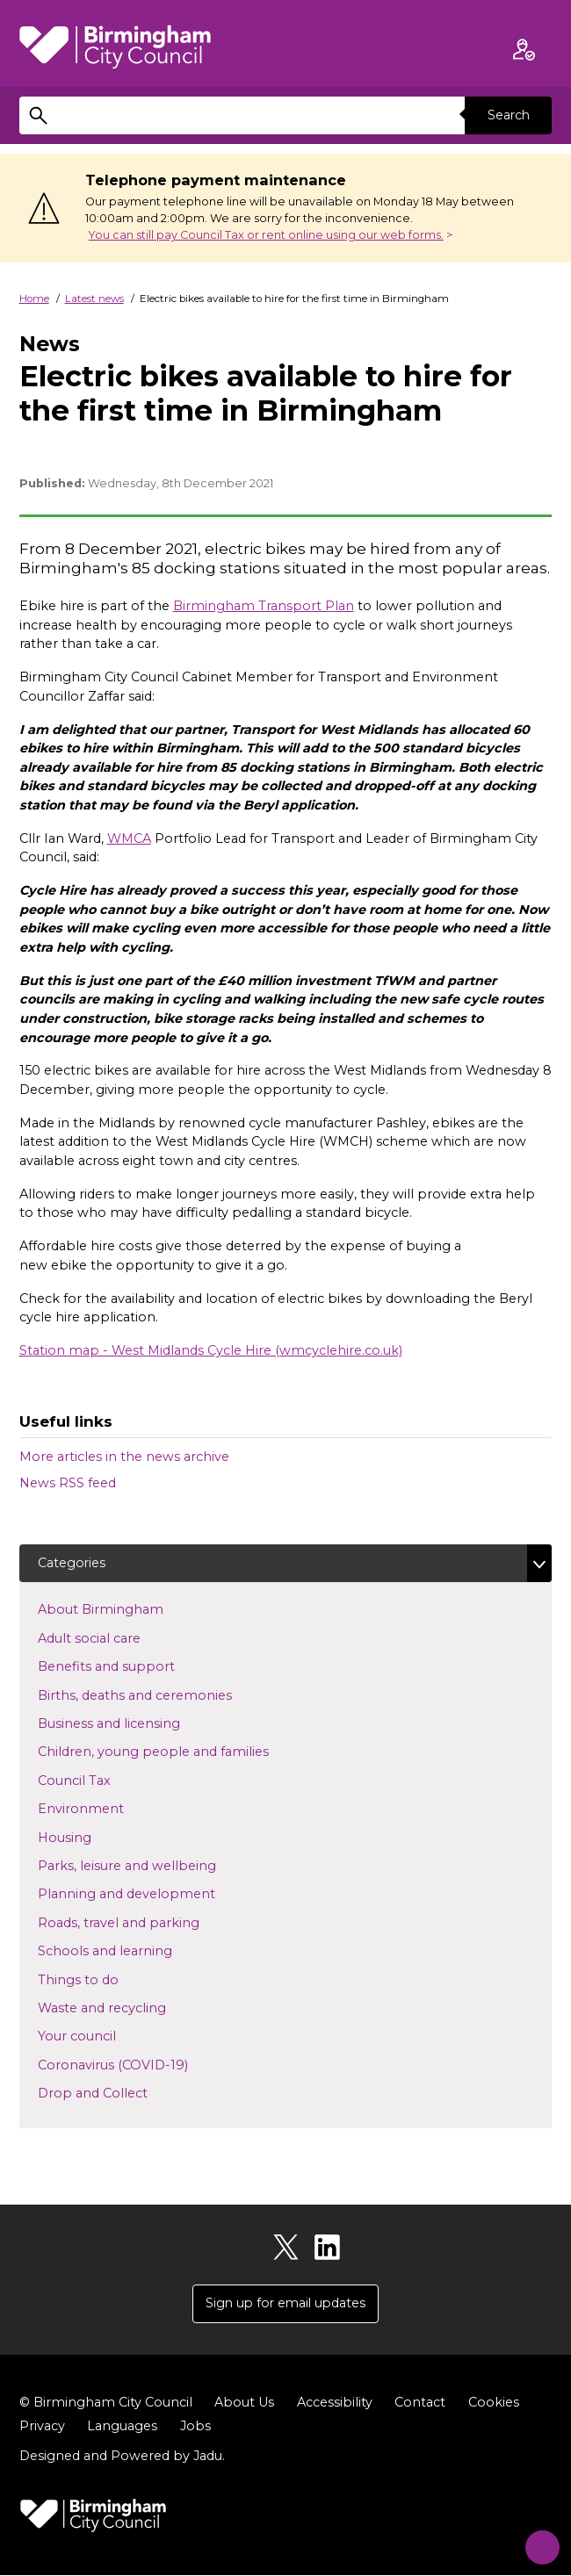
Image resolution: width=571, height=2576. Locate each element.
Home (34, 298)
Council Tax (102, 1779)
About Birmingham (129, 1609)
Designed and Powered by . (122, 2456)
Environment (109, 1808)
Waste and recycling (130, 2008)
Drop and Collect (121, 2093)
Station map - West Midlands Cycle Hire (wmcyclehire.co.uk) (210, 1350)
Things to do (106, 1979)
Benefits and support (134, 1666)
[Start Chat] (535, 2540)
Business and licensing (137, 1723)
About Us (244, 2403)
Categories (72, 1563)
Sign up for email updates (285, 2305)
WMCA (129, 838)
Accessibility (334, 2403)
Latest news (94, 298)
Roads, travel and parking (147, 1922)
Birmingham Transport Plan (263, 606)
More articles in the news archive (124, 1456)
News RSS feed (67, 1483)
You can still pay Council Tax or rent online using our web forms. (266, 234)
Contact (419, 2403)
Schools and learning (133, 1951)
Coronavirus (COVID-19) (141, 2064)
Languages (122, 2427)
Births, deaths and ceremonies (163, 1694)
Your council (105, 2036)
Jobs (195, 2427)
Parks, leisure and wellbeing (155, 1865)
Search (508, 115)
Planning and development (154, 1894)
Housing (93, 1837)
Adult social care (117, 1638)
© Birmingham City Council (105, 2403)
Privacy (42, 2427)
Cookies (493, 2403)
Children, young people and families (181, 1751)
